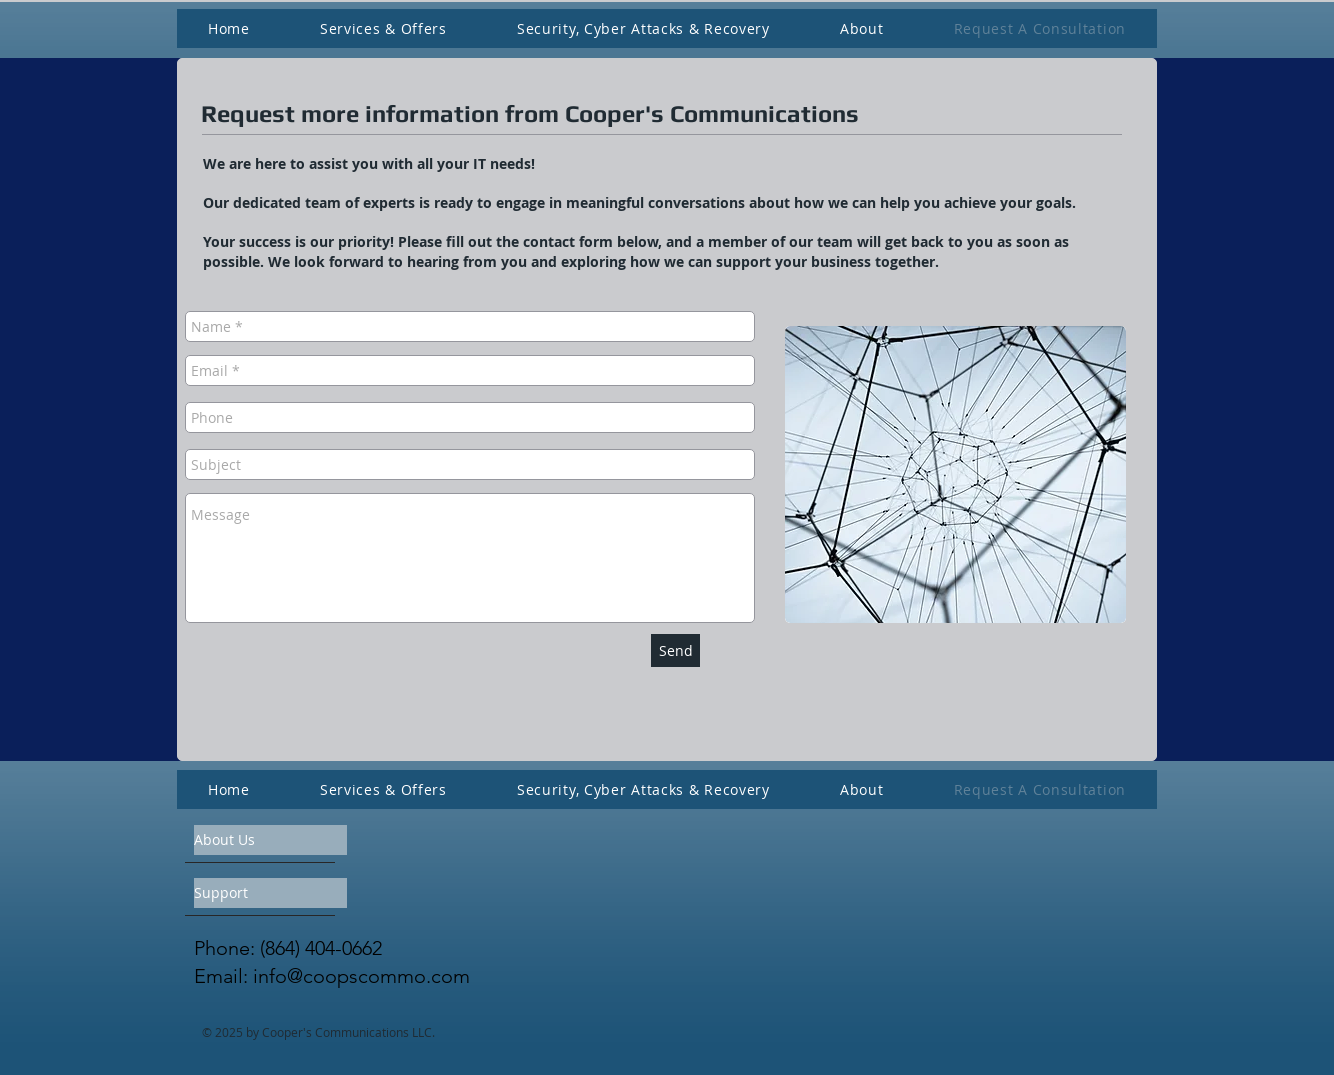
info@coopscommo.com (361, 976)
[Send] (675, 650)
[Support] (270, 893)
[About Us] (270, 840)
